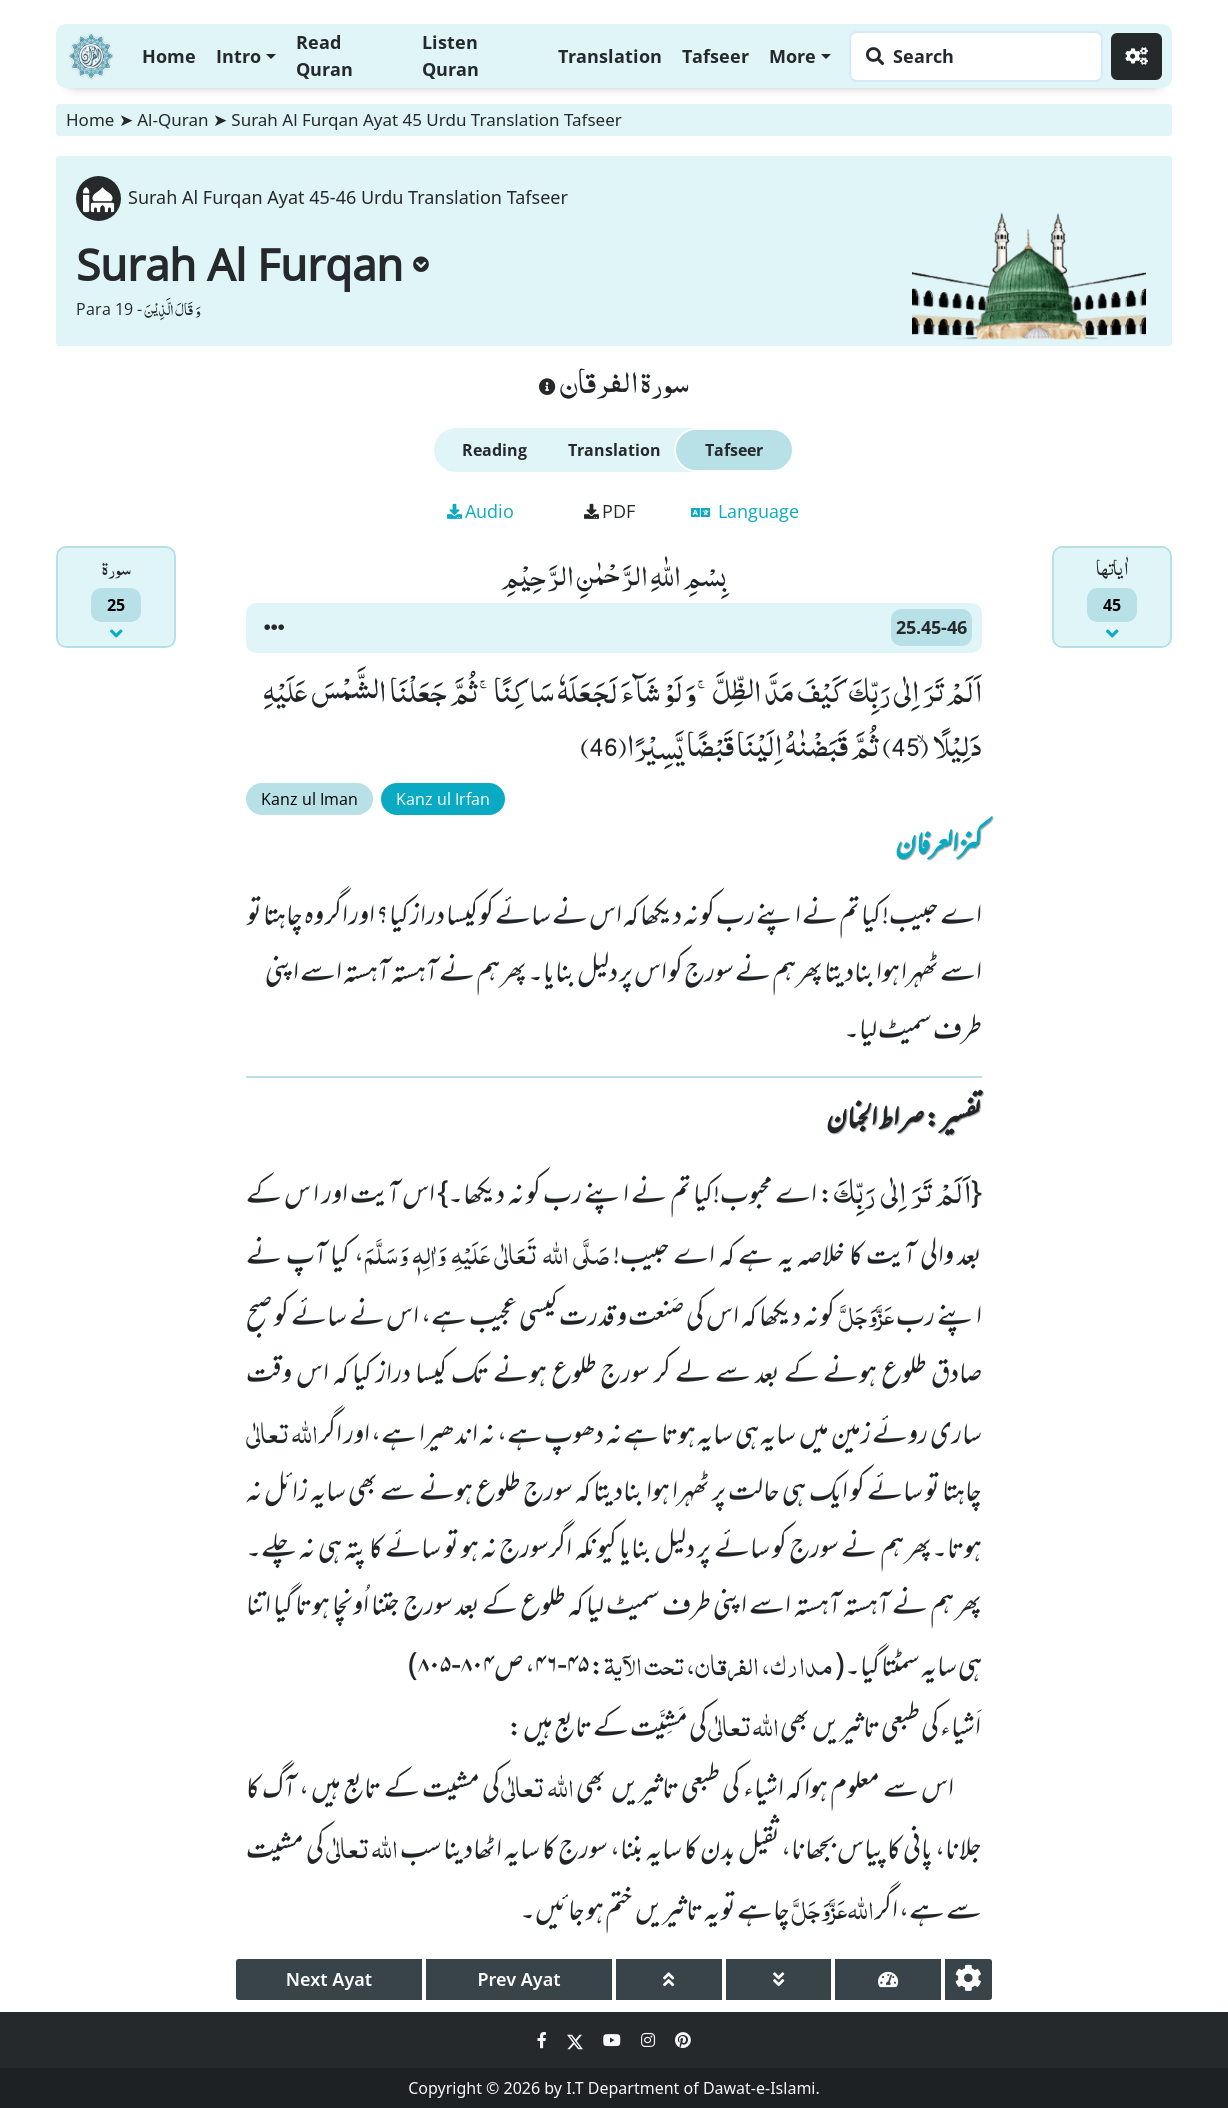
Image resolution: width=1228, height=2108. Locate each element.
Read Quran (324, 55)
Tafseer (715, 56)
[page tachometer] (888, 1979)
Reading (494, 450)
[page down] (779, 1979)
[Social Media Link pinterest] (683, 2040)
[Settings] (1136, 56)
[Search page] (971, 56)
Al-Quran (172, 119)
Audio (480, 511)
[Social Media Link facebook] (544, 2040)
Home (169, 56)
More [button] (792, 56)
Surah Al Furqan (252, 264)
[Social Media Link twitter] (577, 2040)
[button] (274, 628)
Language (745, 511)
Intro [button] (238, 56)
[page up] (669, 1979)
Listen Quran (450, 55)
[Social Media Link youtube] (614, 2040)
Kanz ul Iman (309, 799)
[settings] (968, 1979)
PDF (609, 511)
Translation (610, 56)
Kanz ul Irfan (443, 799)
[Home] (91, 53)
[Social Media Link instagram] (650, 2040)
